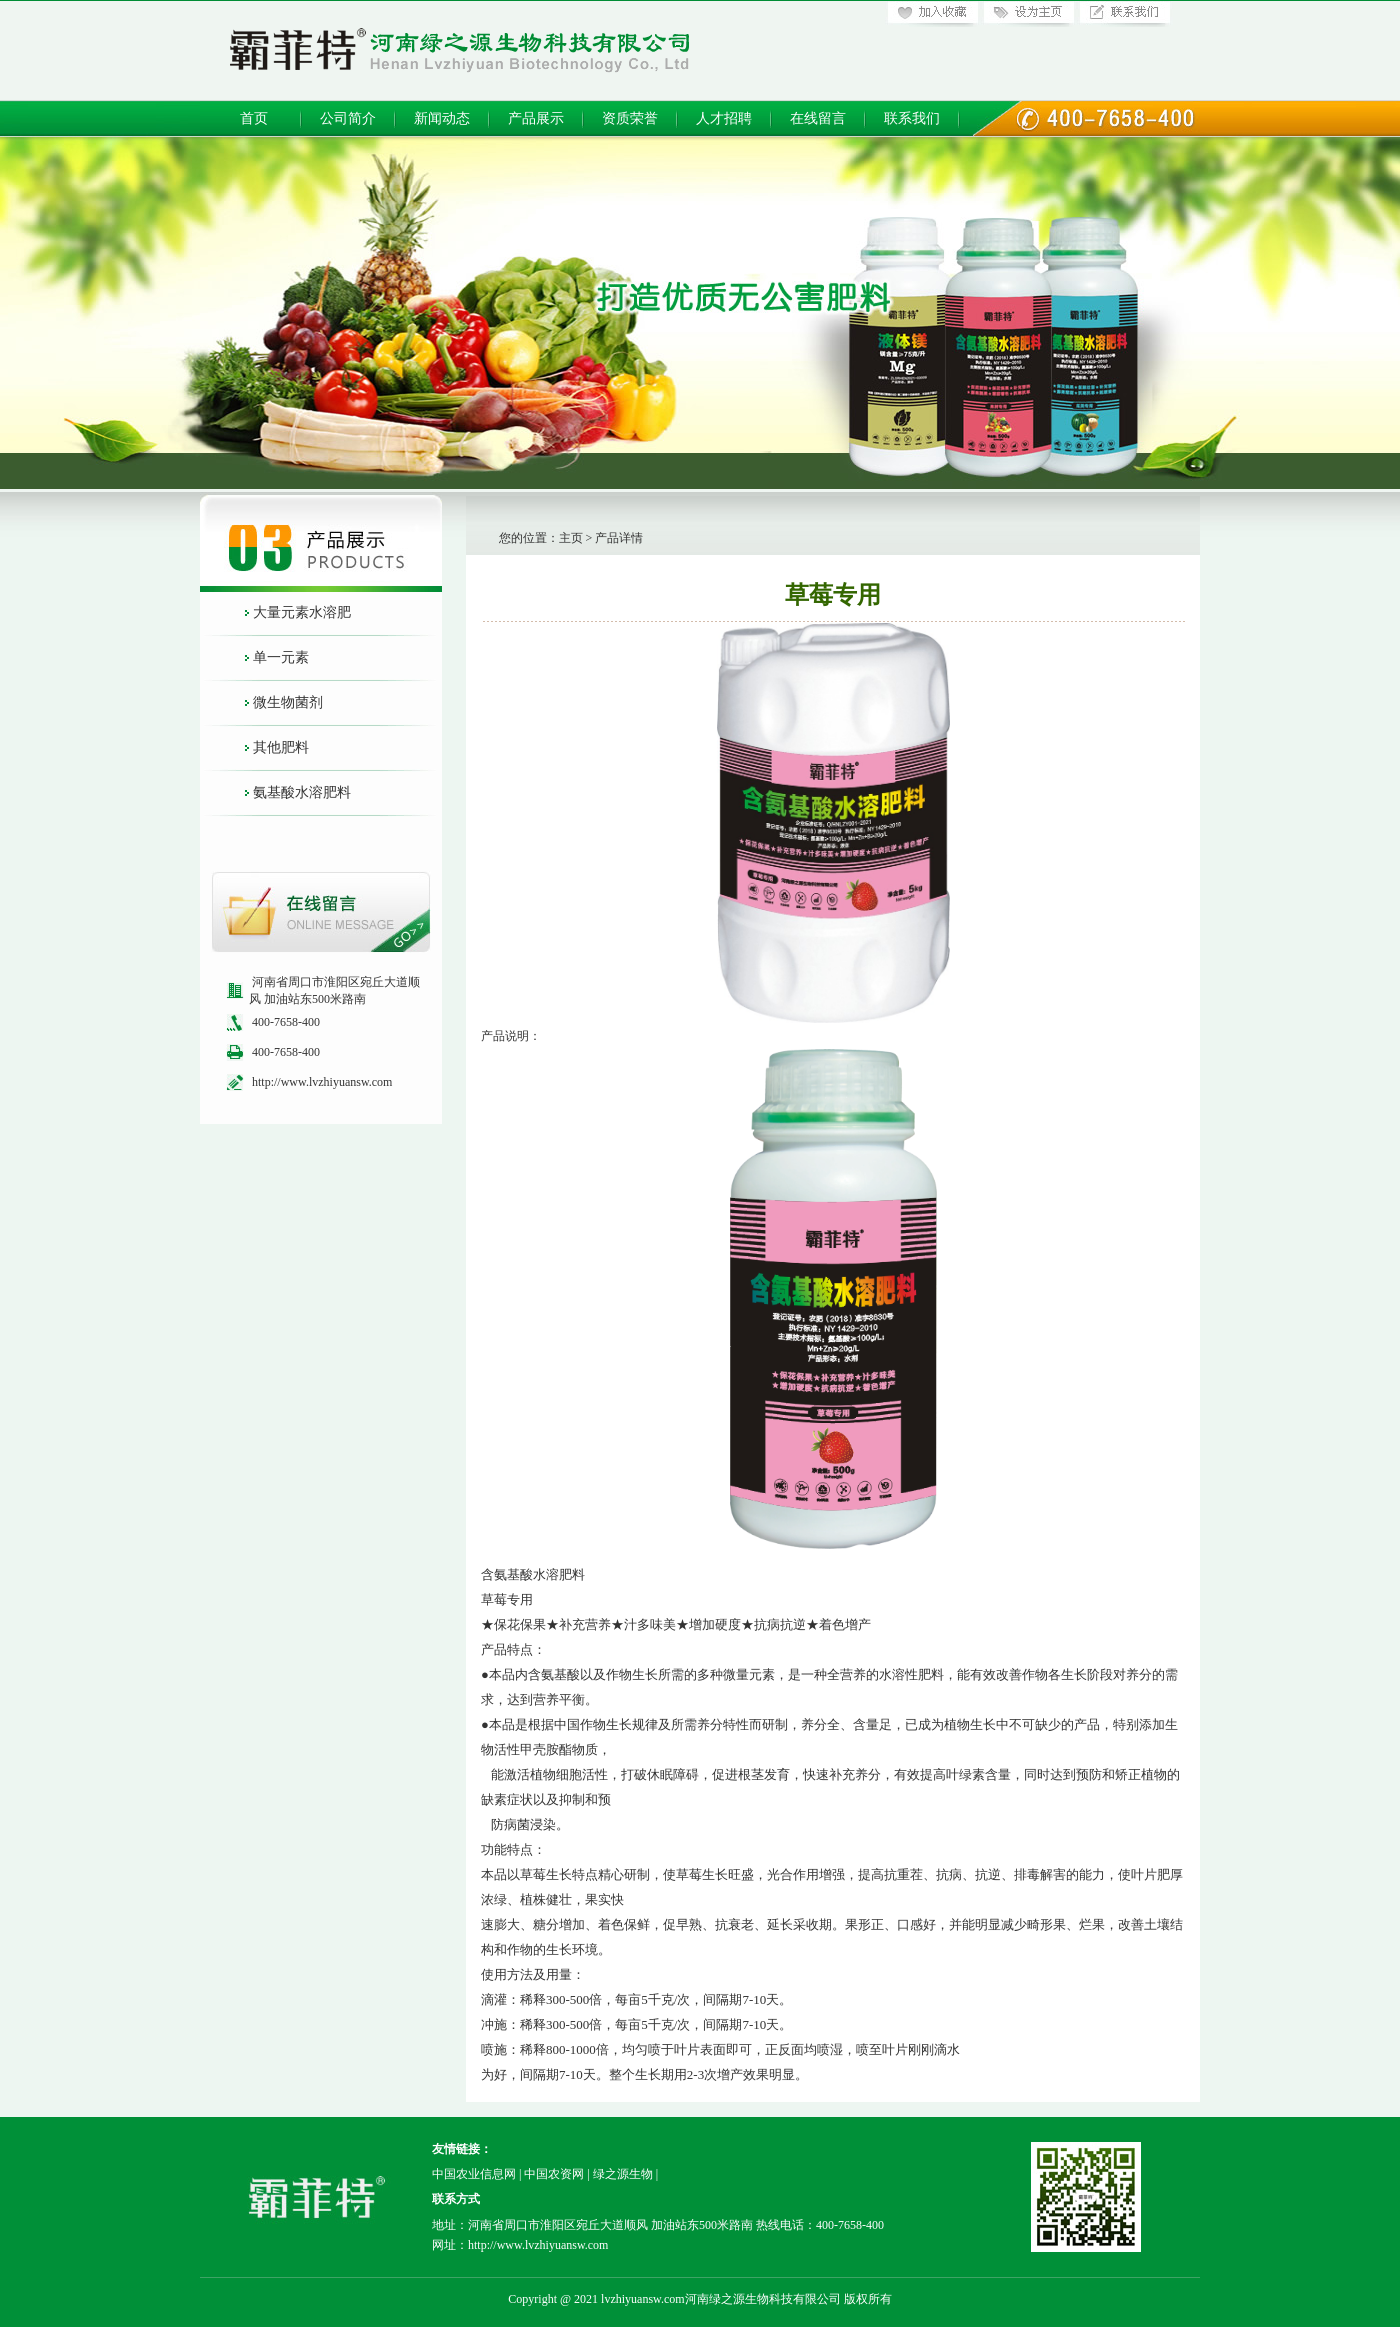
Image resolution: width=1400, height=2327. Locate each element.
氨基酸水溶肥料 (302, 792)
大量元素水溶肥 (302, 612)
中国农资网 (554, 2174)
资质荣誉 (630, 118)
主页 (571, 538)
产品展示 (536, 118)
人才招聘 (724, 118)
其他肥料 (281, 747)
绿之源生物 (623, 2174)
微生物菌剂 (288, 702)
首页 (254, 118)
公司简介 (348, 118)
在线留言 (818, 118)
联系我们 (912, 118)
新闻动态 (442, 118)
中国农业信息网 (474, 2174)
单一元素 (281, 657)
